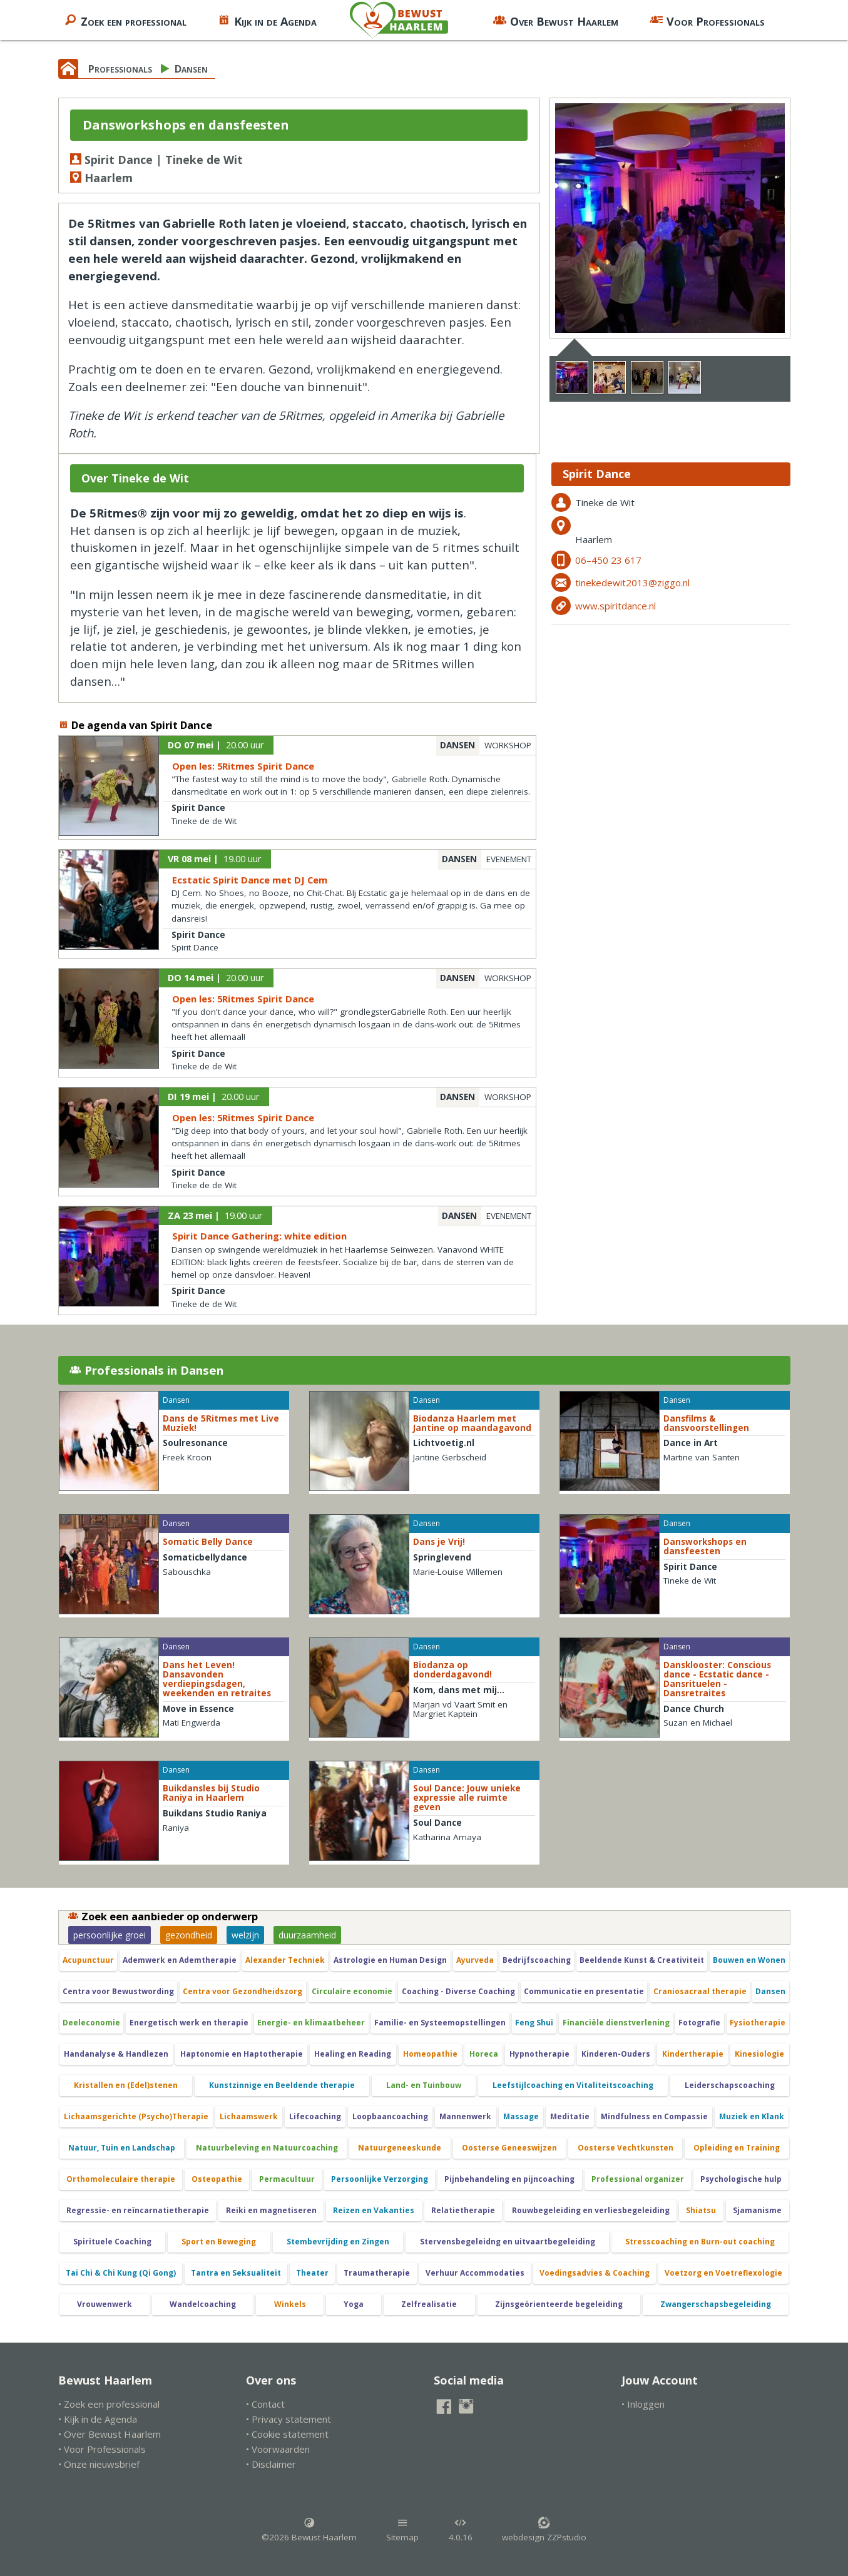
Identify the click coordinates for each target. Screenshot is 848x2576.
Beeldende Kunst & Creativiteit (642, 1960)
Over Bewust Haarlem (555, 20)
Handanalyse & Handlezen (116, 2054)
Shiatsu (701, 2210)
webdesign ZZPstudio (544, 2530)
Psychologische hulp (741, 2179)
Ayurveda (475, 1960)
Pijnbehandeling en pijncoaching (509, 2179)
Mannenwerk (465, 2116)
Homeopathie (430, 2054)
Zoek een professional (125, 20)
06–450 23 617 (608, 560)
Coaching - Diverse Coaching (458, 1991)
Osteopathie (217, 2179)
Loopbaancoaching (390, 2116)
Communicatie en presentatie (584, 1991)
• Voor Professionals (102, 2449)
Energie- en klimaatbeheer (311, 2022)
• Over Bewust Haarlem (109, 2434)
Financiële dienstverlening (616, 2022)
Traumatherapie (377, 2273)
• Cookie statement (287, 2434)
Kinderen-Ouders (615, 2054)
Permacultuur (287, 2179)
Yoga (354, 2304)
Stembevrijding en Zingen (338, 2241)
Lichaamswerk (249, 2116)
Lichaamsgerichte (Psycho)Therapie (136, 2116)
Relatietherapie (463, 2210)
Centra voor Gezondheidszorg (242, 1991)
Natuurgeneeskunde (399, 2147)
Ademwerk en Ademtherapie (180, 1960)
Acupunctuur (88, 1960)
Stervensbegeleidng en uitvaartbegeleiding (507, 2241)
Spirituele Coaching (112, 2241)
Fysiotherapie (757, 2022)
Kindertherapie (692, 2054)
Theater (312, 2273)
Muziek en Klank (751, 2116)
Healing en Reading (352, 2054)
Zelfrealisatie (429, 2304)
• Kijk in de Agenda (97, 2419)
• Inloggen (643, 2404)
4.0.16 (461, 2530)
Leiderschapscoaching (730, 2085)
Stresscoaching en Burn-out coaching (700, 2241)
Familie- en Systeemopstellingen (440, 2022)
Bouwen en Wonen (749, 1960)
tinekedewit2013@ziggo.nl (632, 582)
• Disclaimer (271, 2464)
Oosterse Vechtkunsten (625, 2147)
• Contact (265, 2404)
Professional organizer (637, 2179)
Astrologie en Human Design (390, 1960)
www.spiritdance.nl (615, 605)
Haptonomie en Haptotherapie (241, 2054)
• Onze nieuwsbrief (99, 2464)
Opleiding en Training (736, 2147)
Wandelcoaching (203, 2304)
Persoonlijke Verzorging (379, 2179)
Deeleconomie (91, 2022)
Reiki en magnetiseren (271, 2210)
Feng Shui (534, 2022)
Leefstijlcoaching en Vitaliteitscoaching (573, 2085)
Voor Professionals (707, 20)
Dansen (191, 68)
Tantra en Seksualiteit (236, 2273)
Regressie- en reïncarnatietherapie (137, 2210)
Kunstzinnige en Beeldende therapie (282, 2085)
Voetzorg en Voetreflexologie (723, 2273)
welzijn (245, 1935)
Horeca (483, 2054)
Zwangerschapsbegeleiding (715, 2304)
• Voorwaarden (278, 2449)
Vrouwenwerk (104, 2304)
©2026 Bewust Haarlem (309, 2530)
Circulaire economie (352, 1991)
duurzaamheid (307, 1935)
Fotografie (699, 2022)
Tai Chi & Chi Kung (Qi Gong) (121, 2273)
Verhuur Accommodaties (475, 2273)
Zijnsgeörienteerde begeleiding (559, 2304)
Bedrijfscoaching (537, 1960)
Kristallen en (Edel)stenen (126, 2085)
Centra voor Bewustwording (118, 1991)
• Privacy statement (288, 2419)
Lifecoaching (315, 2116)
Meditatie (570, 2116)
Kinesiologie (759, 2054)
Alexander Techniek (285, 1960)
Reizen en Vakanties (373, 2210)
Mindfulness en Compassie (654, 2116)
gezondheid (188, 1935)
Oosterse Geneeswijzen (509, 2147)
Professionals (120, 68)
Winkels (290, 2304)
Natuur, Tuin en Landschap (121, 2147)
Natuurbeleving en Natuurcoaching (267, 2147)
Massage (521, 2116)
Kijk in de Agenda (267, 20)
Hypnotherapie (539, 2054)
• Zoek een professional (109, 2404)
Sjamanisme (757, 2210)
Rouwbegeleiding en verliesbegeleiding (591, 2210)
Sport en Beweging (218, 2241)
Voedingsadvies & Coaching (594, 2273)
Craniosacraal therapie (700, 1991)
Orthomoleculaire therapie (120, 2179)
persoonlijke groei (109, 1935)
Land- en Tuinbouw (423, 2085)
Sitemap (402, 2530)
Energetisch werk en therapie (189, 2022)
